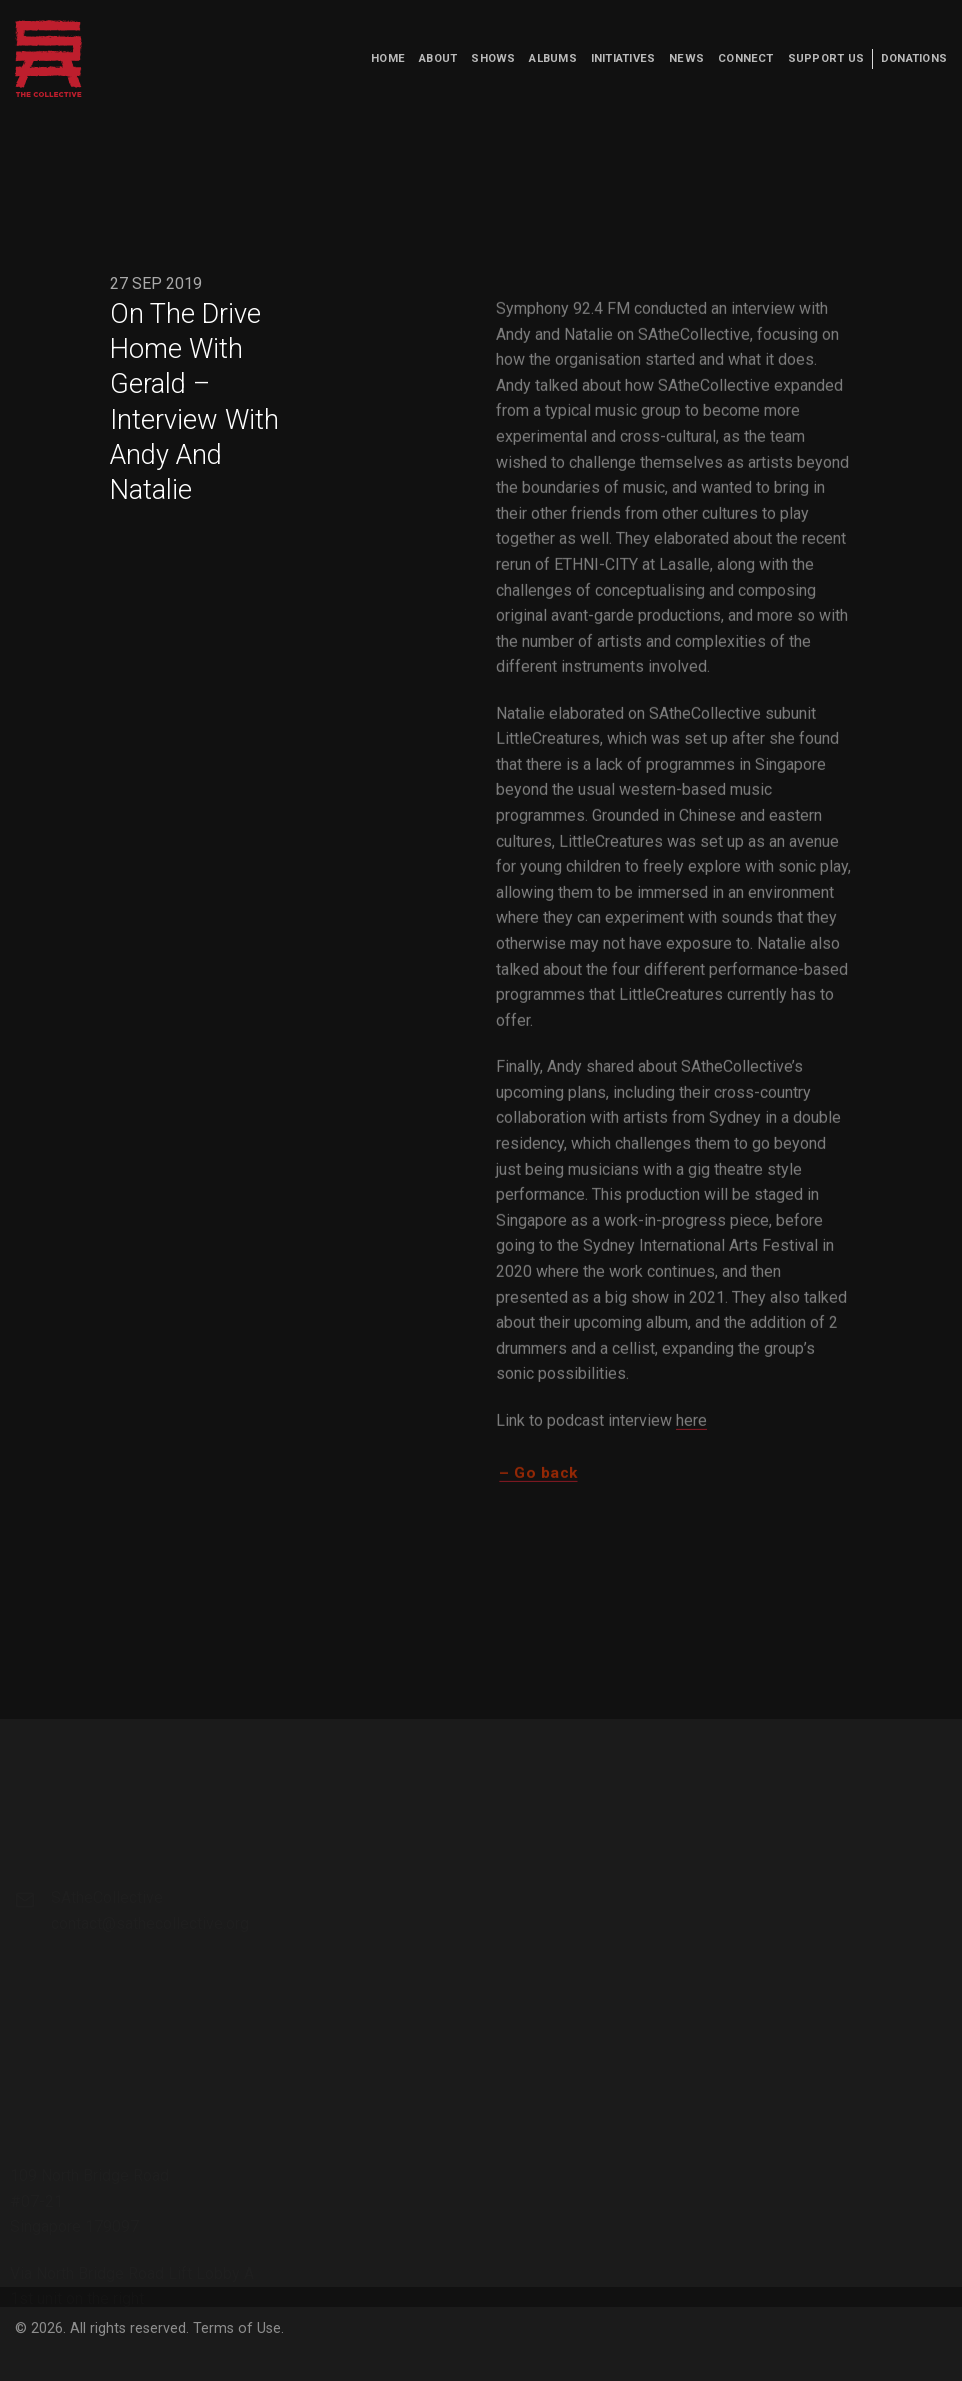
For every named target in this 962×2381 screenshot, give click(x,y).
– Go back (538, 1482)
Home (388, 58)
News (686, 58)
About (438, 58)
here (691, 1429)
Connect (746, 58)
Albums (552, 58)
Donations (914, 58)
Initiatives (623, 58)
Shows (493, 58)
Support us (826, 58)
